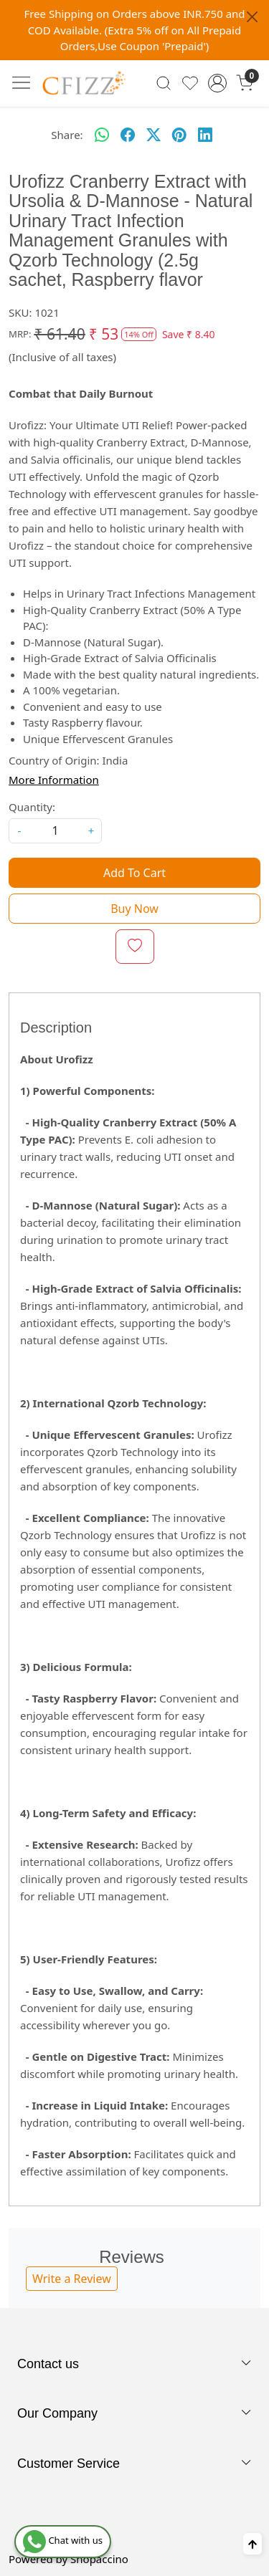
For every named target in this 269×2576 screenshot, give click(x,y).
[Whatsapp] (102, 135)
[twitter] (153, 135)
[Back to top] (252, 2544)
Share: (66, 135)
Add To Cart (134, 873)
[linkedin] (205, 135)
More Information (54, 779)
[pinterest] (179, 135)
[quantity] (55, 830)
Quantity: (32, 807)
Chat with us (63, 2540)
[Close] (252, 17)
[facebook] (128, 135)
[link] (164, 83)
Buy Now (134, 908)
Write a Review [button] (71, 2279)
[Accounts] (217, 83)
